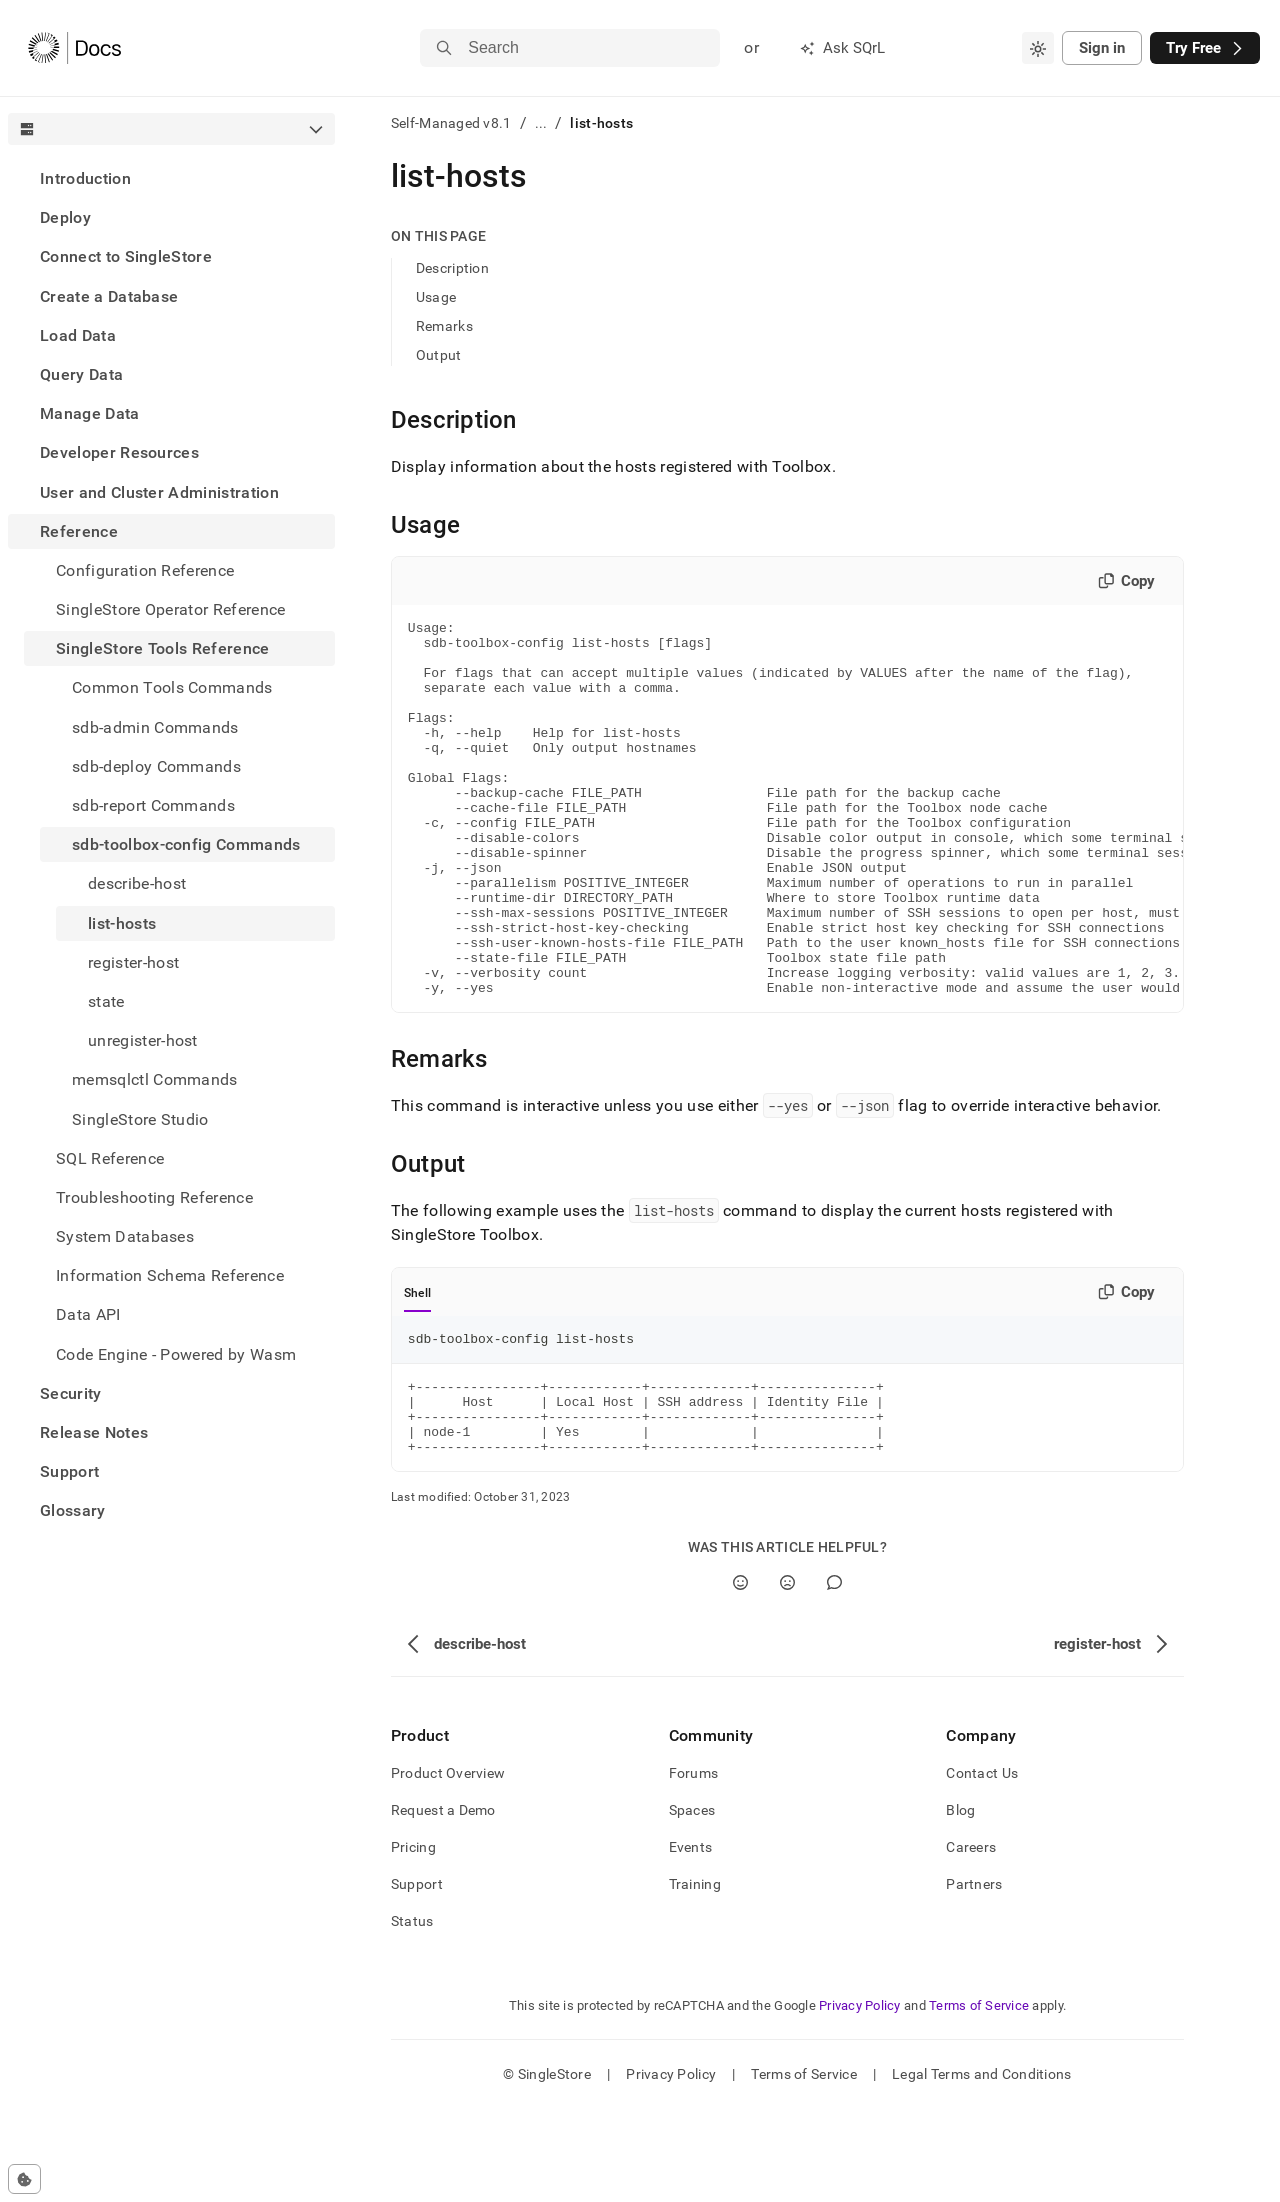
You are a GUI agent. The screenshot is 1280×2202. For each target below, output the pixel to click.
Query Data (81, 374)
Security (71, 1393)
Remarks (444, 326)
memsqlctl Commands (155, 1079)
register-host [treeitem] (133, 962)
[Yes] (740, 1675)
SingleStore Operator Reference (171, 609)
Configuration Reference (145, 570)
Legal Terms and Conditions (981, 2167)
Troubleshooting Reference (154, 1197)
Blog (960, 1903)
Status (412, 2014)
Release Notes (94, 1432)
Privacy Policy (860, 2098)
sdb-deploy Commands (156, 766)
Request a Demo (443, 1903)
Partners (974, 1977)
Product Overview (448, 1866)
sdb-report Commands (153, 805)
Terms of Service (979, 2098)
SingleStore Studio (140, 1119)
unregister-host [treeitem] (143, 1040)
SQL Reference (110, 1158)
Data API (88, 1314)
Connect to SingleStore (126, 256)
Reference (79, 531)
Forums (694, 1866)
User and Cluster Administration (159, 492)
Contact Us (982, 1866)
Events (691, 1940)
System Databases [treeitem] (125, 1236)
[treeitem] (171, 178)
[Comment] (834, 1675)
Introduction (85, 178)
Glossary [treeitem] (73, 1510)
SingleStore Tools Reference (163, 648)
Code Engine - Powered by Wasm (176, 1354)
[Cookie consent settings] (24, 2179)
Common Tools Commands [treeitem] (172, 687)
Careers (971, 1940)
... (541, 123)
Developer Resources (119, 452)
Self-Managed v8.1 (451, 123)
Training (695, 1977)
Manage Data (90, 413)
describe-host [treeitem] (137, 883)
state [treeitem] (106, 1001)
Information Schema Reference (170, 1275)
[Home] (74, 48)
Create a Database (109, 296)
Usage (436, 297)
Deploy (65, 217)
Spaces (692, 1903)
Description (452, 268)
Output (439, 355)
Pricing (413, 1940)
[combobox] (1038, 48)
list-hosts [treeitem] (122, 923)
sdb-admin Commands (155, 727)
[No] (787, 1675)
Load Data (78, 335)
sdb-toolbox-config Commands (186, 844)
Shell (417, 1368)
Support (69, 1471)
